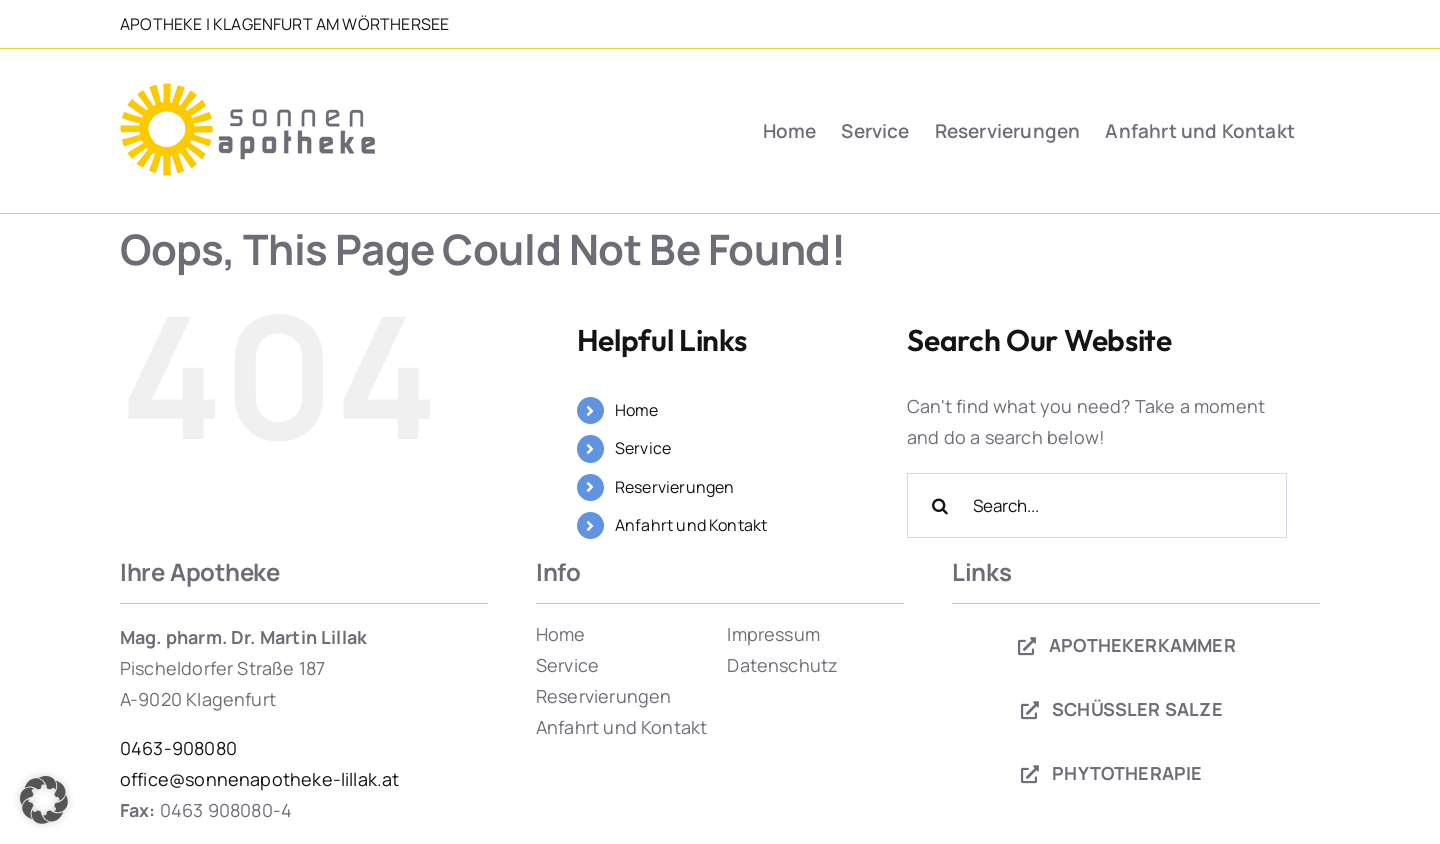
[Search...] (1097, 505)
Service (643, 448)
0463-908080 (178, 748)
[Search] (939, 505)
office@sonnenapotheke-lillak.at (260, 779)
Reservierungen (675, 487)
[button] (44, 800)
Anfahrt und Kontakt (691, 525)
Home (637, 410)
